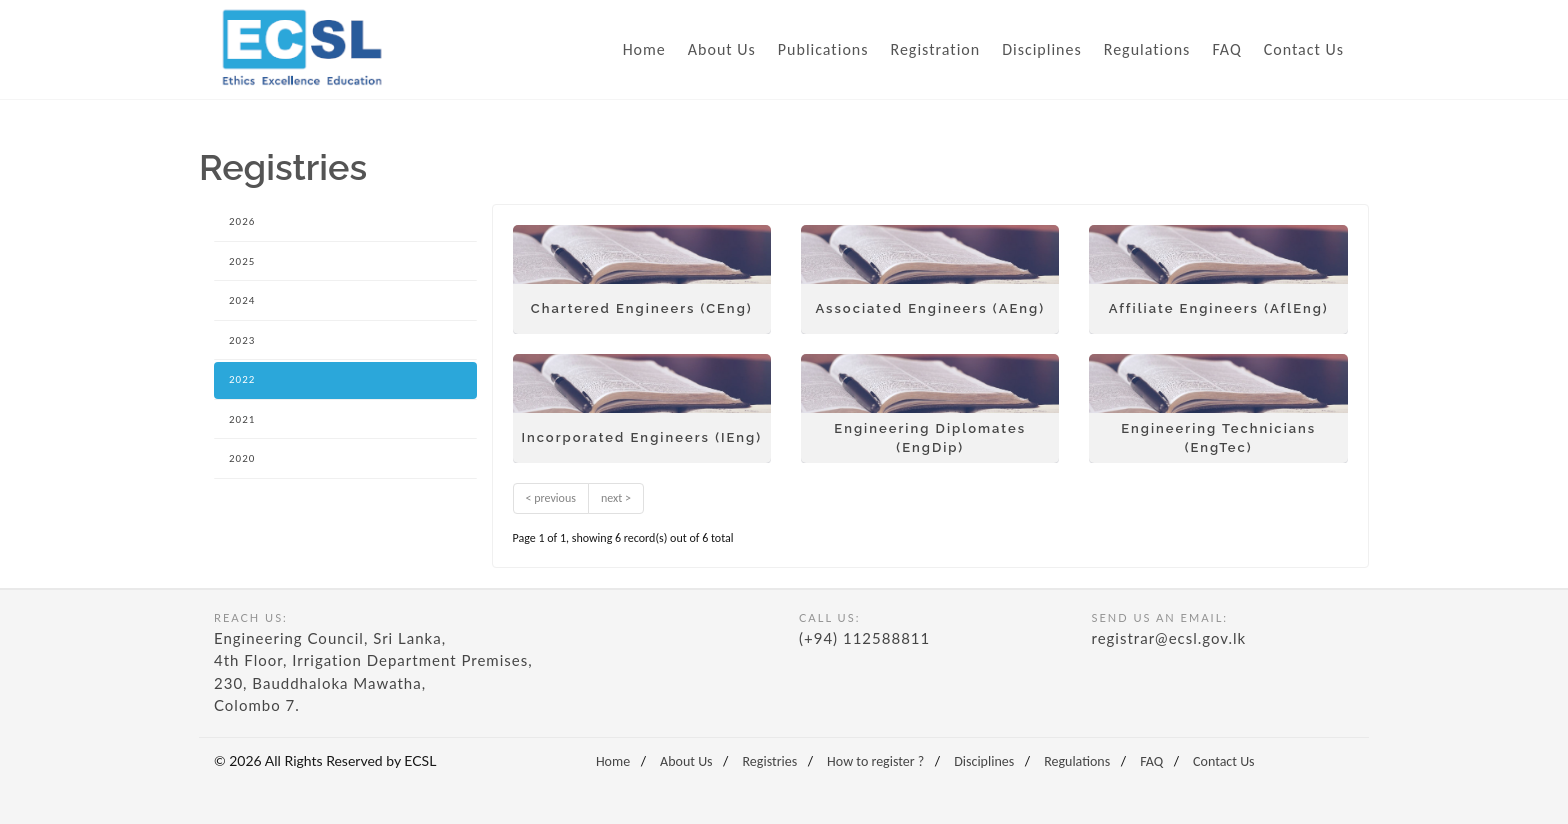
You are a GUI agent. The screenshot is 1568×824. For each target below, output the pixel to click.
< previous (551, 498)
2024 (242, 300)
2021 (242, 419)
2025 (242, 261)
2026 (242, 221)
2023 (242, 340)
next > (616, 498)
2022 (242, 379)
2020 (242, 458)
